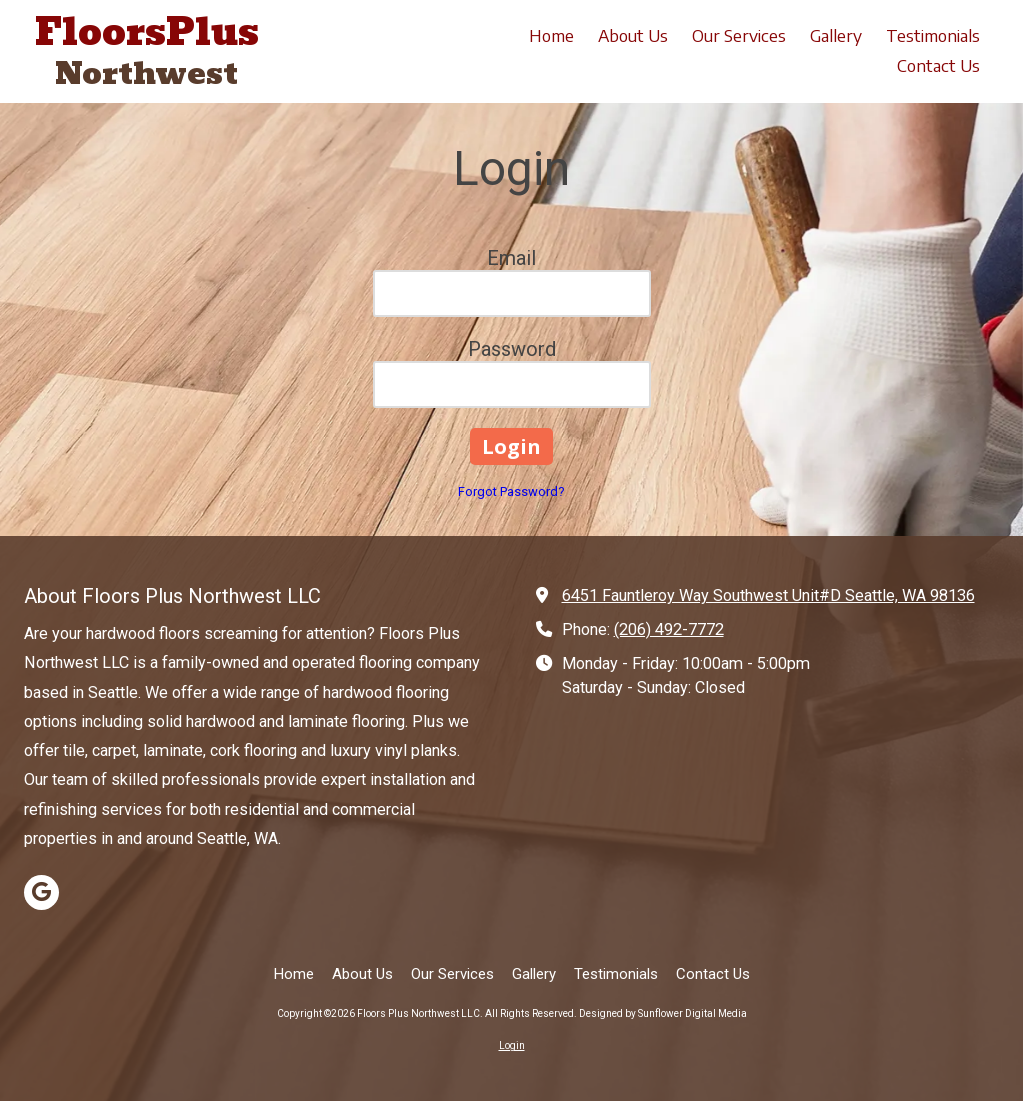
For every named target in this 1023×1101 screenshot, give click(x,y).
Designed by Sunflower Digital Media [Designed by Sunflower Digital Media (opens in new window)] (663, 1013)
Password (512, 349)
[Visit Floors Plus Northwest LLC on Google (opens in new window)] (41, 892)
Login (512, 1045)
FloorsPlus (147, 32)
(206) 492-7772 (669, 629)
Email (511, 258)
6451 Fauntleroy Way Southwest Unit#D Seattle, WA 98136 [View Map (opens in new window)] (768, 595)
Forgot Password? (511, 491)
